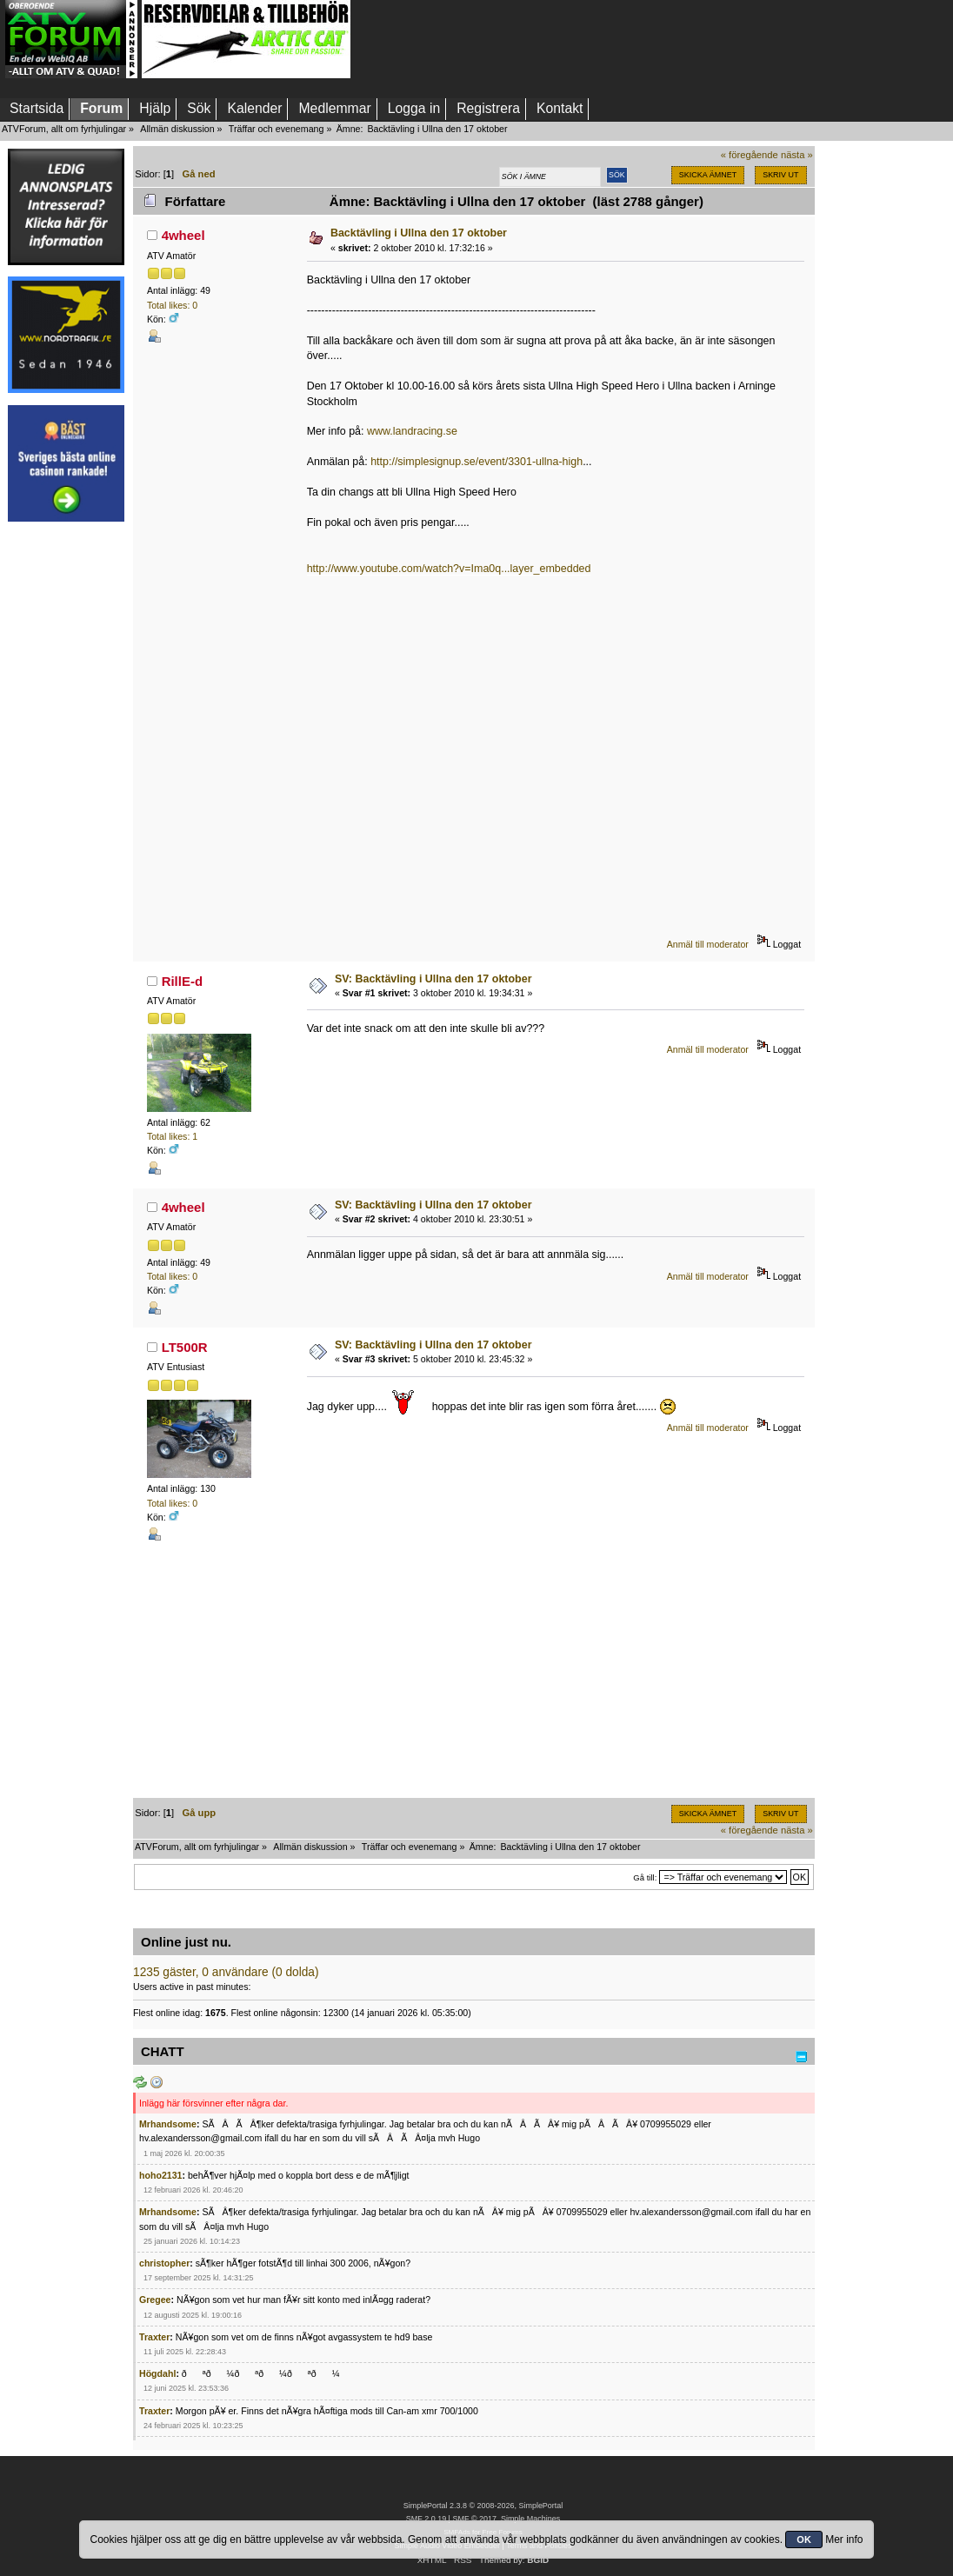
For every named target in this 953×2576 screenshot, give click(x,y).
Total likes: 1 (172, 1136)
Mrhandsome (168, 2124)
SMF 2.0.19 (426, 2518)
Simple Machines (530, 2518)
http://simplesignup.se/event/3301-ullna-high (476, 462)
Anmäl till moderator (708, 944)
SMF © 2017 (474, 2518)
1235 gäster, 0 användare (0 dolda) (226, 1972)
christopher (164, 2263)
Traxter (154, 2337)
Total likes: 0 (172, 305)
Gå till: (644, 1877)
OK (803, 2539)
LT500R (185, 1347)
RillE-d (182, 981)
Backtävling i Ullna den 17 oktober (418, 233)
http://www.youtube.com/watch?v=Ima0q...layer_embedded (449, 568)
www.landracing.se (412, 431)
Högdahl (157, 2373)
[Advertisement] (66, 794)
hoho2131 (160, 2175)
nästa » (797, 155)
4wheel (183, 235)
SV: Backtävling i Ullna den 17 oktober (433, 979)
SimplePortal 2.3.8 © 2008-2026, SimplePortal (483, 2505)
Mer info (844, 2539)
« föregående (749, 155)
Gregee (155, 2299)
